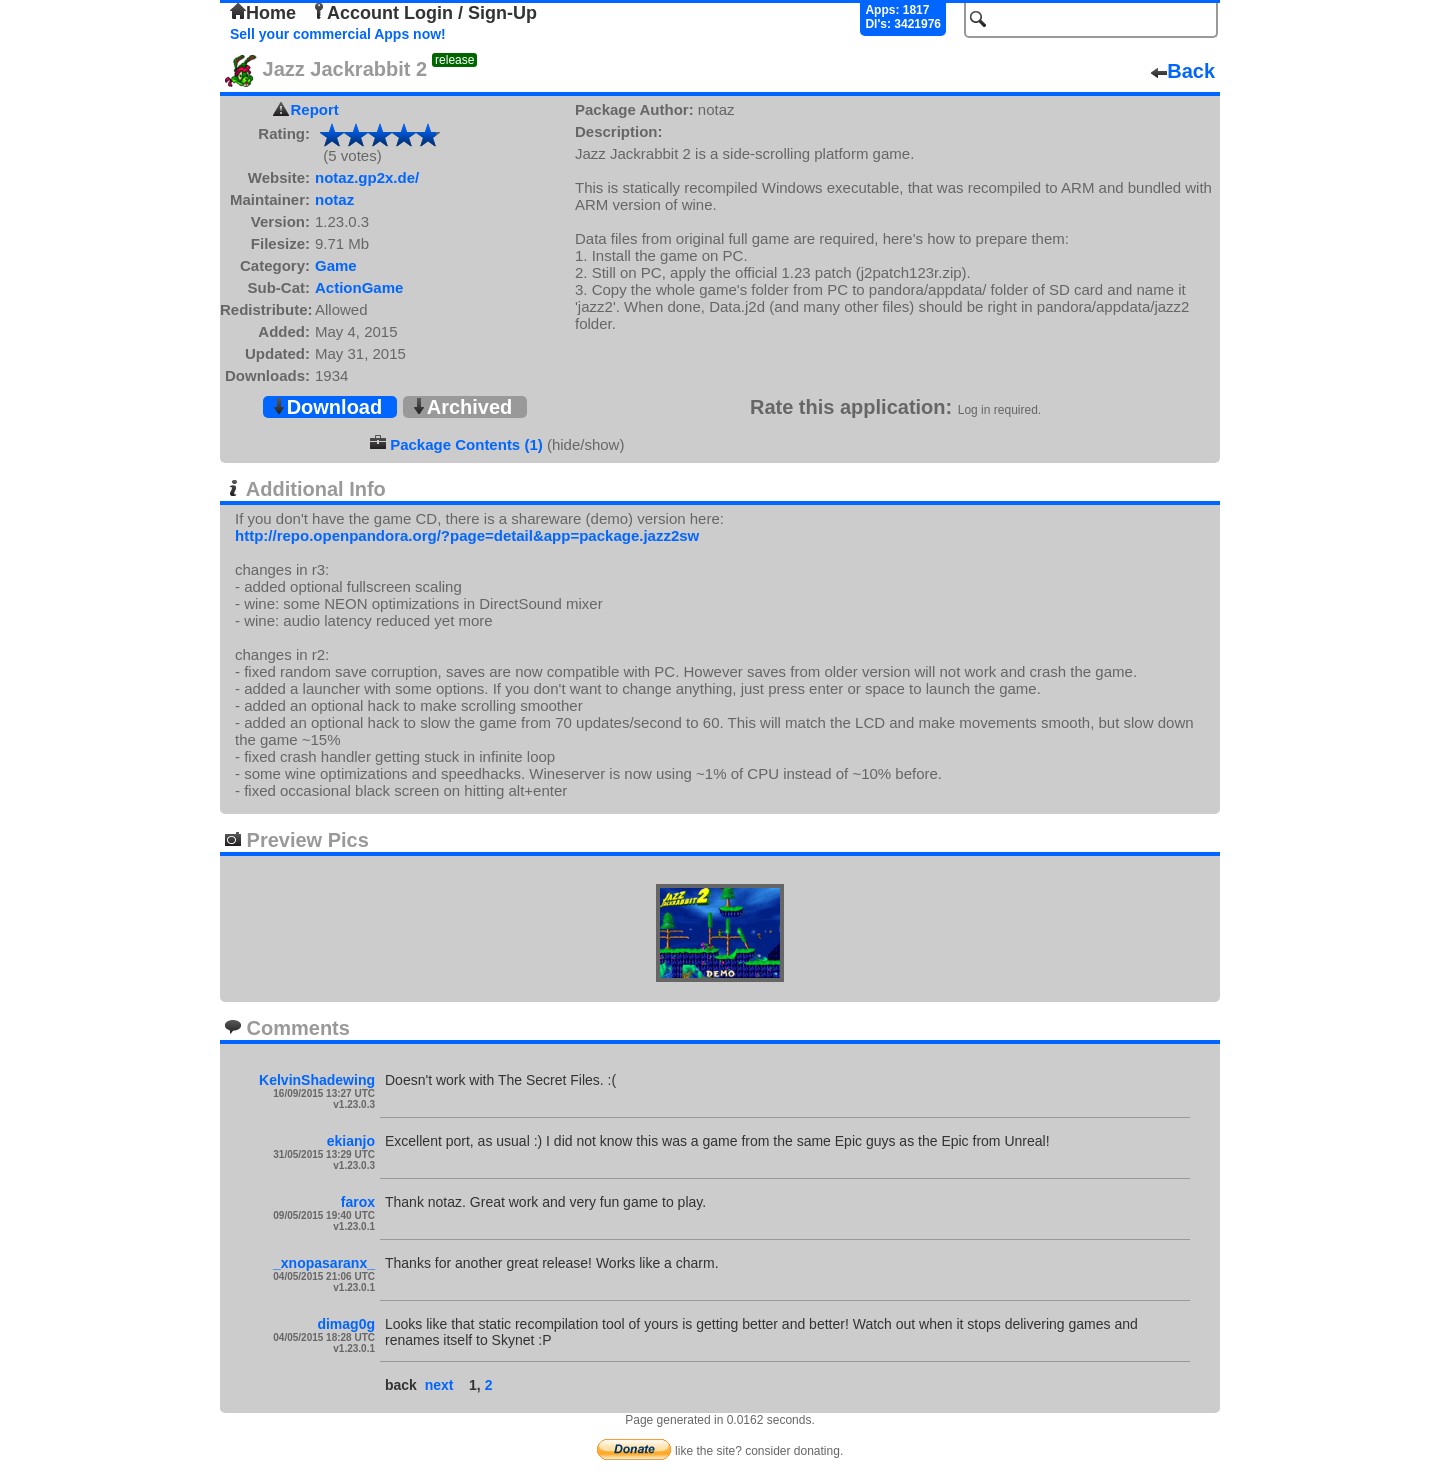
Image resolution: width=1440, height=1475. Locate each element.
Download (327, 407)
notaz (334, 199)
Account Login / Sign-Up (424, 13)
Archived (462, 407)
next (439, 1385)
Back (1183, 71)
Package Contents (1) (466, 444)
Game (336, 265)
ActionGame (359, 287)
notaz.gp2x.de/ (367, 177)
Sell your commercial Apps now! (338, 34)
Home (263, 13)
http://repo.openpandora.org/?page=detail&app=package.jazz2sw (467, 535)
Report (315, 109)
